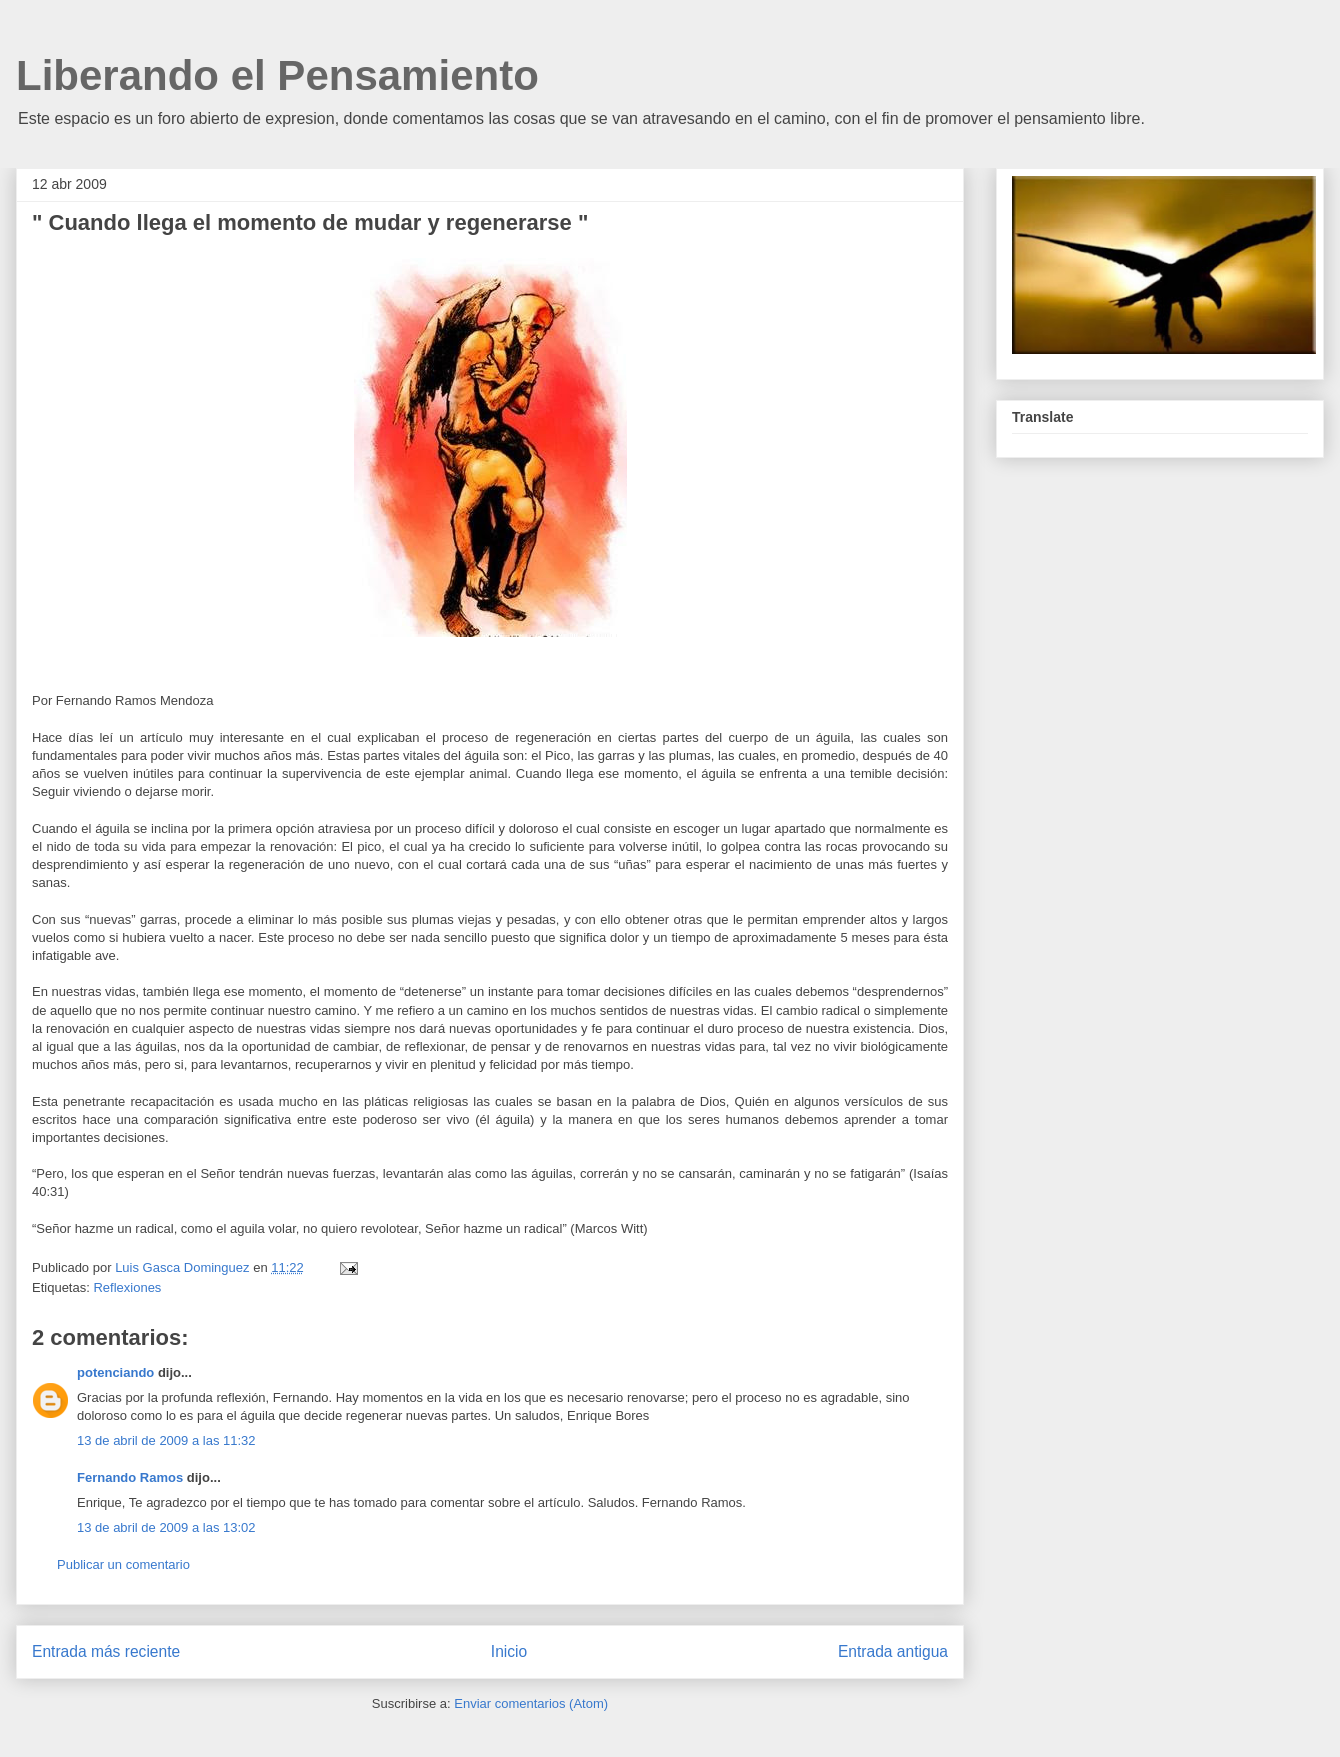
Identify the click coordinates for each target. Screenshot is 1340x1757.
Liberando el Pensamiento (277, 75)
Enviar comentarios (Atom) (531, 1703)
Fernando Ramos (130, 1477)
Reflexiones (127, 1287)
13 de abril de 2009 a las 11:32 (166, 1440)
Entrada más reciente (106, 1651)
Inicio (509, 1651)
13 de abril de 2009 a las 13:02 (166, 1527)
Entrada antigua (893, 1651)
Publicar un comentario (123, 1564)
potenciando (115, 1372)
